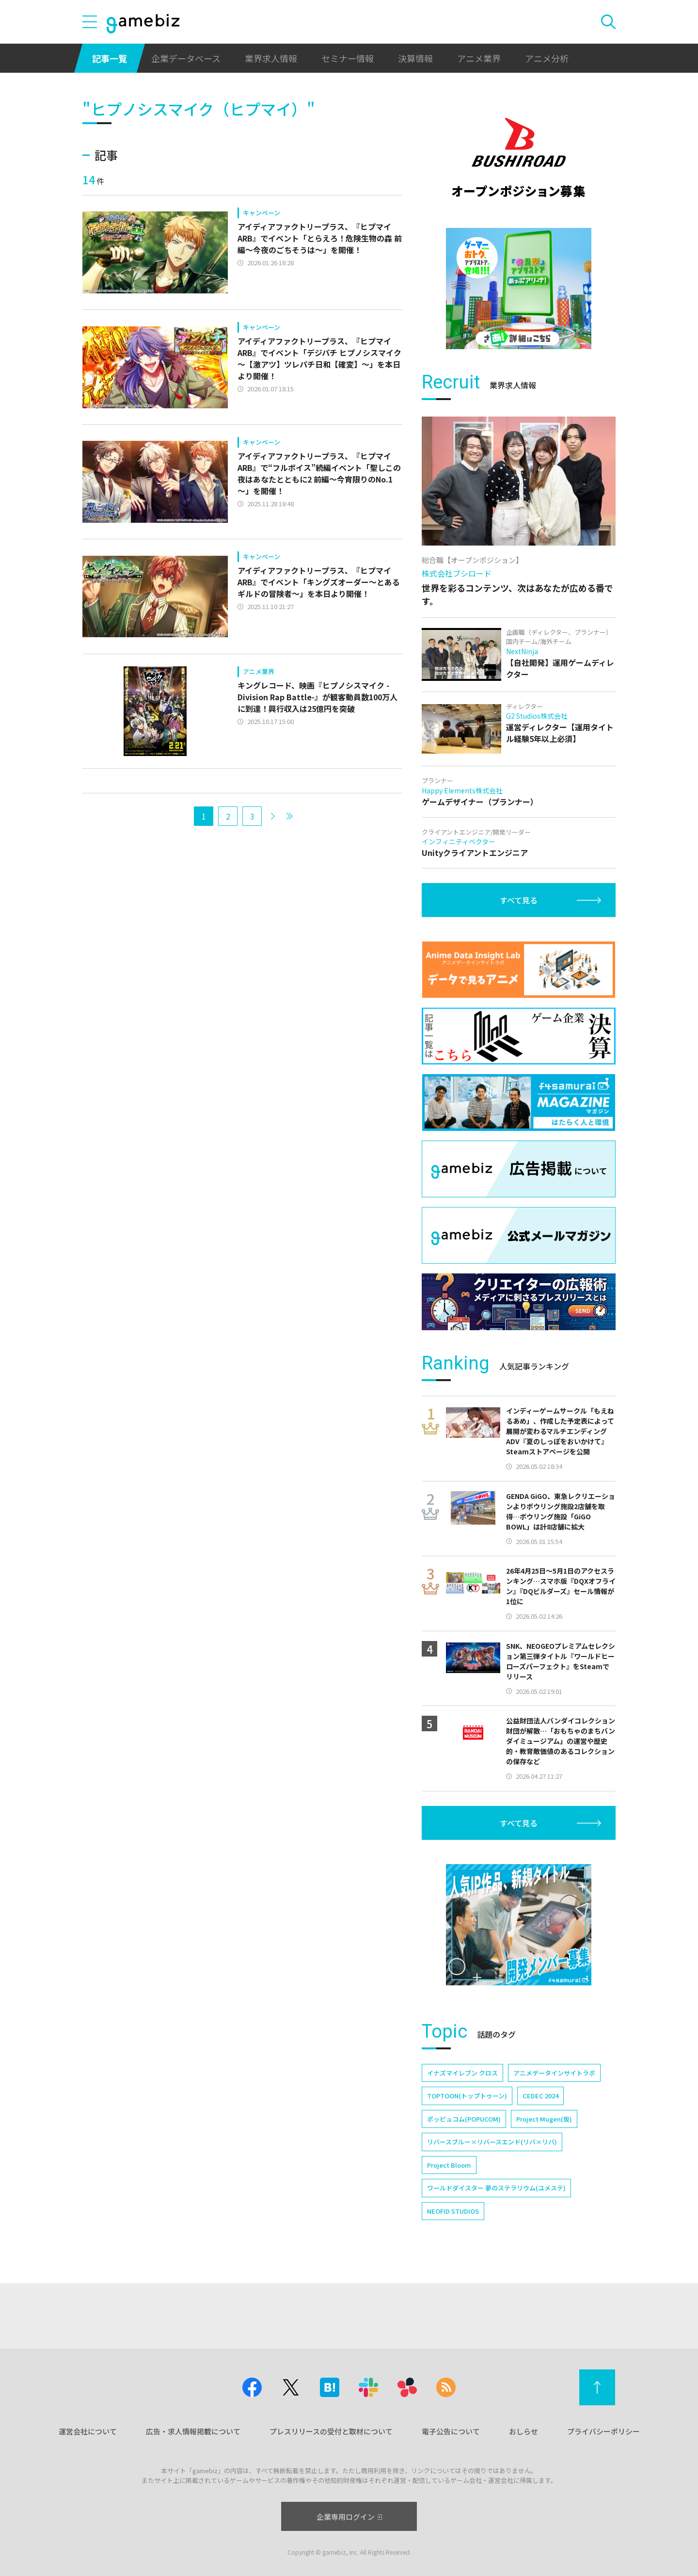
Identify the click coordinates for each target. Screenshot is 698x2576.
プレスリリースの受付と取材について (331, 2431)
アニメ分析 (547, 58)
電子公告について (451, 2431)
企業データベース (186, 58)
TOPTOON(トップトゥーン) (467, 2095)
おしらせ (523, 2431)
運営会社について (88, 2431)
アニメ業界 (479, 58)
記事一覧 (109, 58)
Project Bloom (449, 2165)
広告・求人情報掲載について (193, 2431)
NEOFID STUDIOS (453, 2211)
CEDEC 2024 (540, 2095)
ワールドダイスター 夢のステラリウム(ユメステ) (496, 2187)
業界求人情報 (271, 58)
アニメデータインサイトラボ (554, 2072)
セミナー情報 (347, 58)
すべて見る (519, 900)
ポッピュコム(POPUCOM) (464, 2119)
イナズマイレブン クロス (462, 2072)
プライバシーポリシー (603, 2431)
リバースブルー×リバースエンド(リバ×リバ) (492, 2141)
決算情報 (415, 58)
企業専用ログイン (349, 2517)
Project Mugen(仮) (544, 2119)
